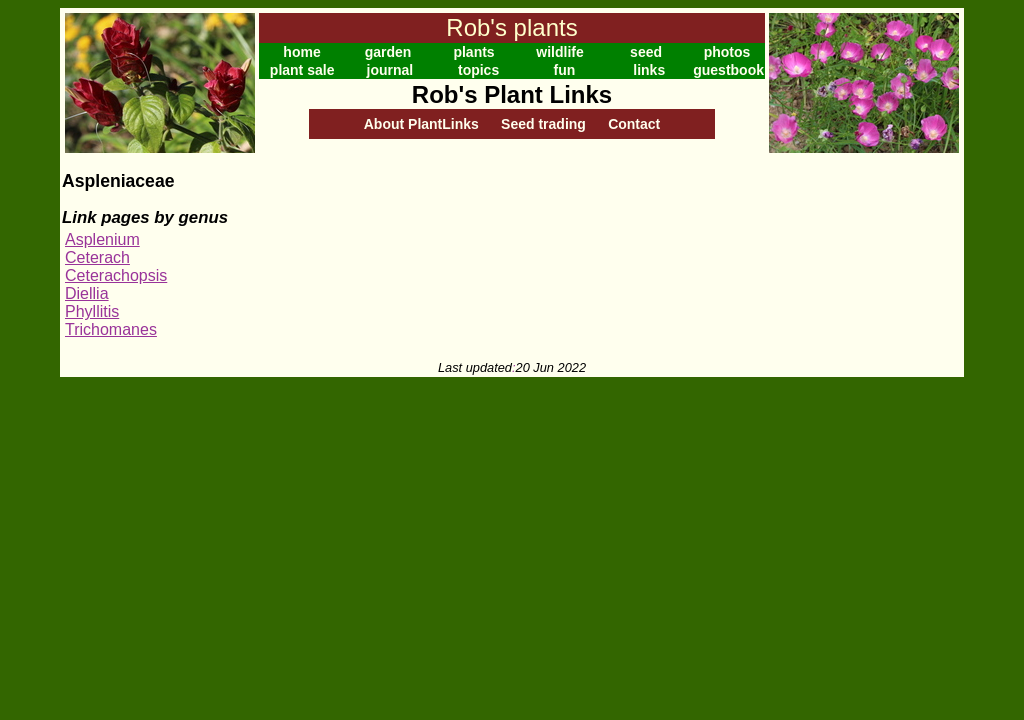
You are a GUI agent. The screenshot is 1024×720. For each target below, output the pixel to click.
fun (565, 70)
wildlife (559, 52)
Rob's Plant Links (512, 94)
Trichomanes (111, 329)
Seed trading (543, 124)
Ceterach (97, 257)
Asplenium (102, 239)
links (649, 70)
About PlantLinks (421, 124)
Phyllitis (92, 311)
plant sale (302, 70)
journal (390, 70)
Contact (634, 124)
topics (478, 70)
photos (727, 52)
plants (473, 52)
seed (646, 52)
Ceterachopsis (116, 275)
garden (388, 52)
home (301, 52)
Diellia (87, 293)
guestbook (728, 70)
